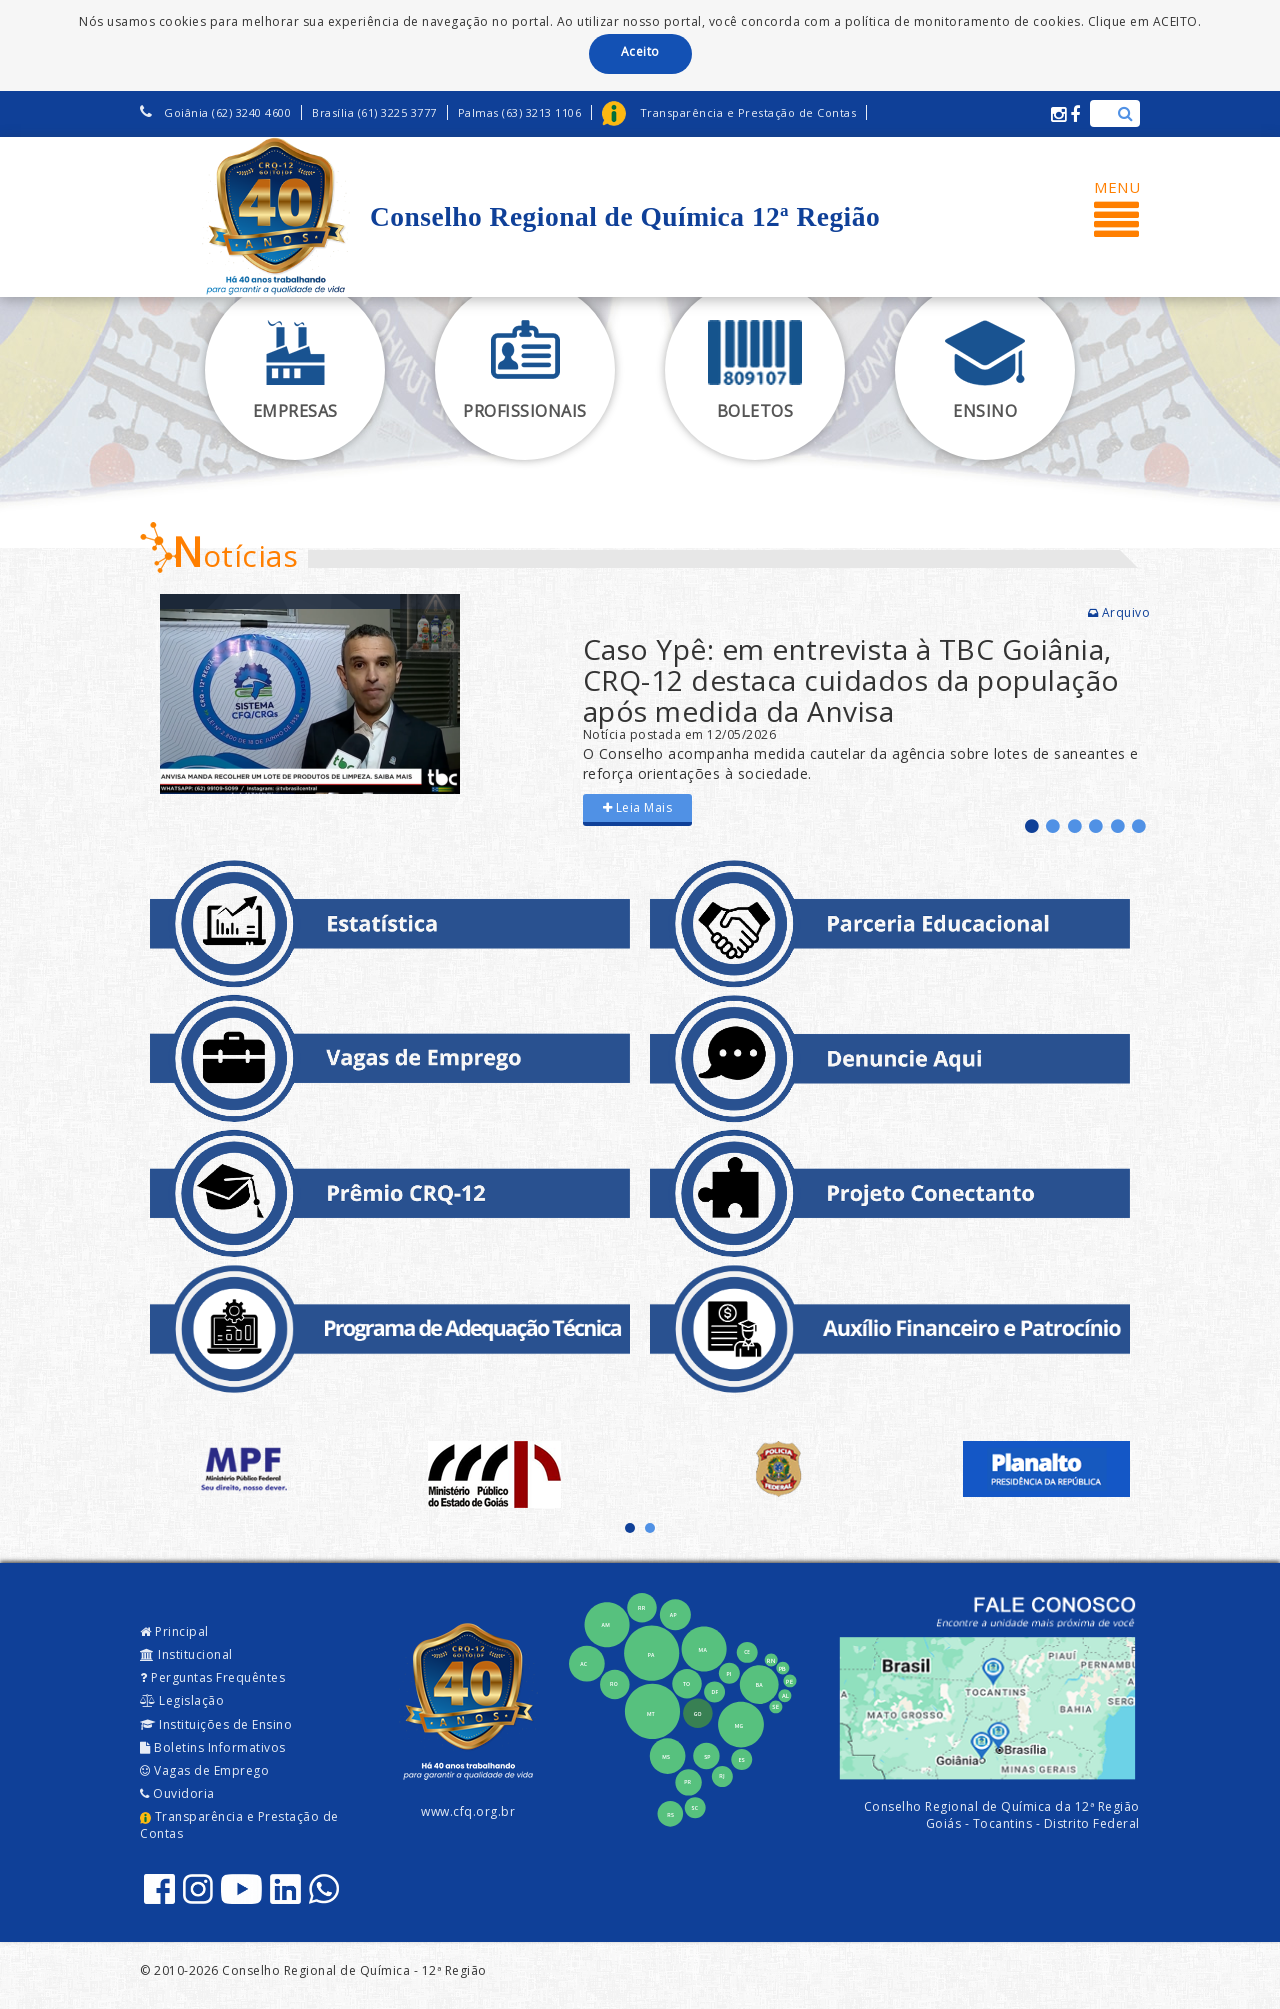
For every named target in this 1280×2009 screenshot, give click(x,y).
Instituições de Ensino (216, 1724)
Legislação (182, 1700)
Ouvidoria (177, 1793)
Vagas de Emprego (204, 1770)
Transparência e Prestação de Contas (239, 1825)
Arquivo (1119, 612)
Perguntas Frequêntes (212, 1677)
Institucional (186, 1654)
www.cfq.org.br (468, 1811)
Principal (174, 1631)
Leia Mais (638, 807)
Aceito (640, 51)
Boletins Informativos (213, 1747)
